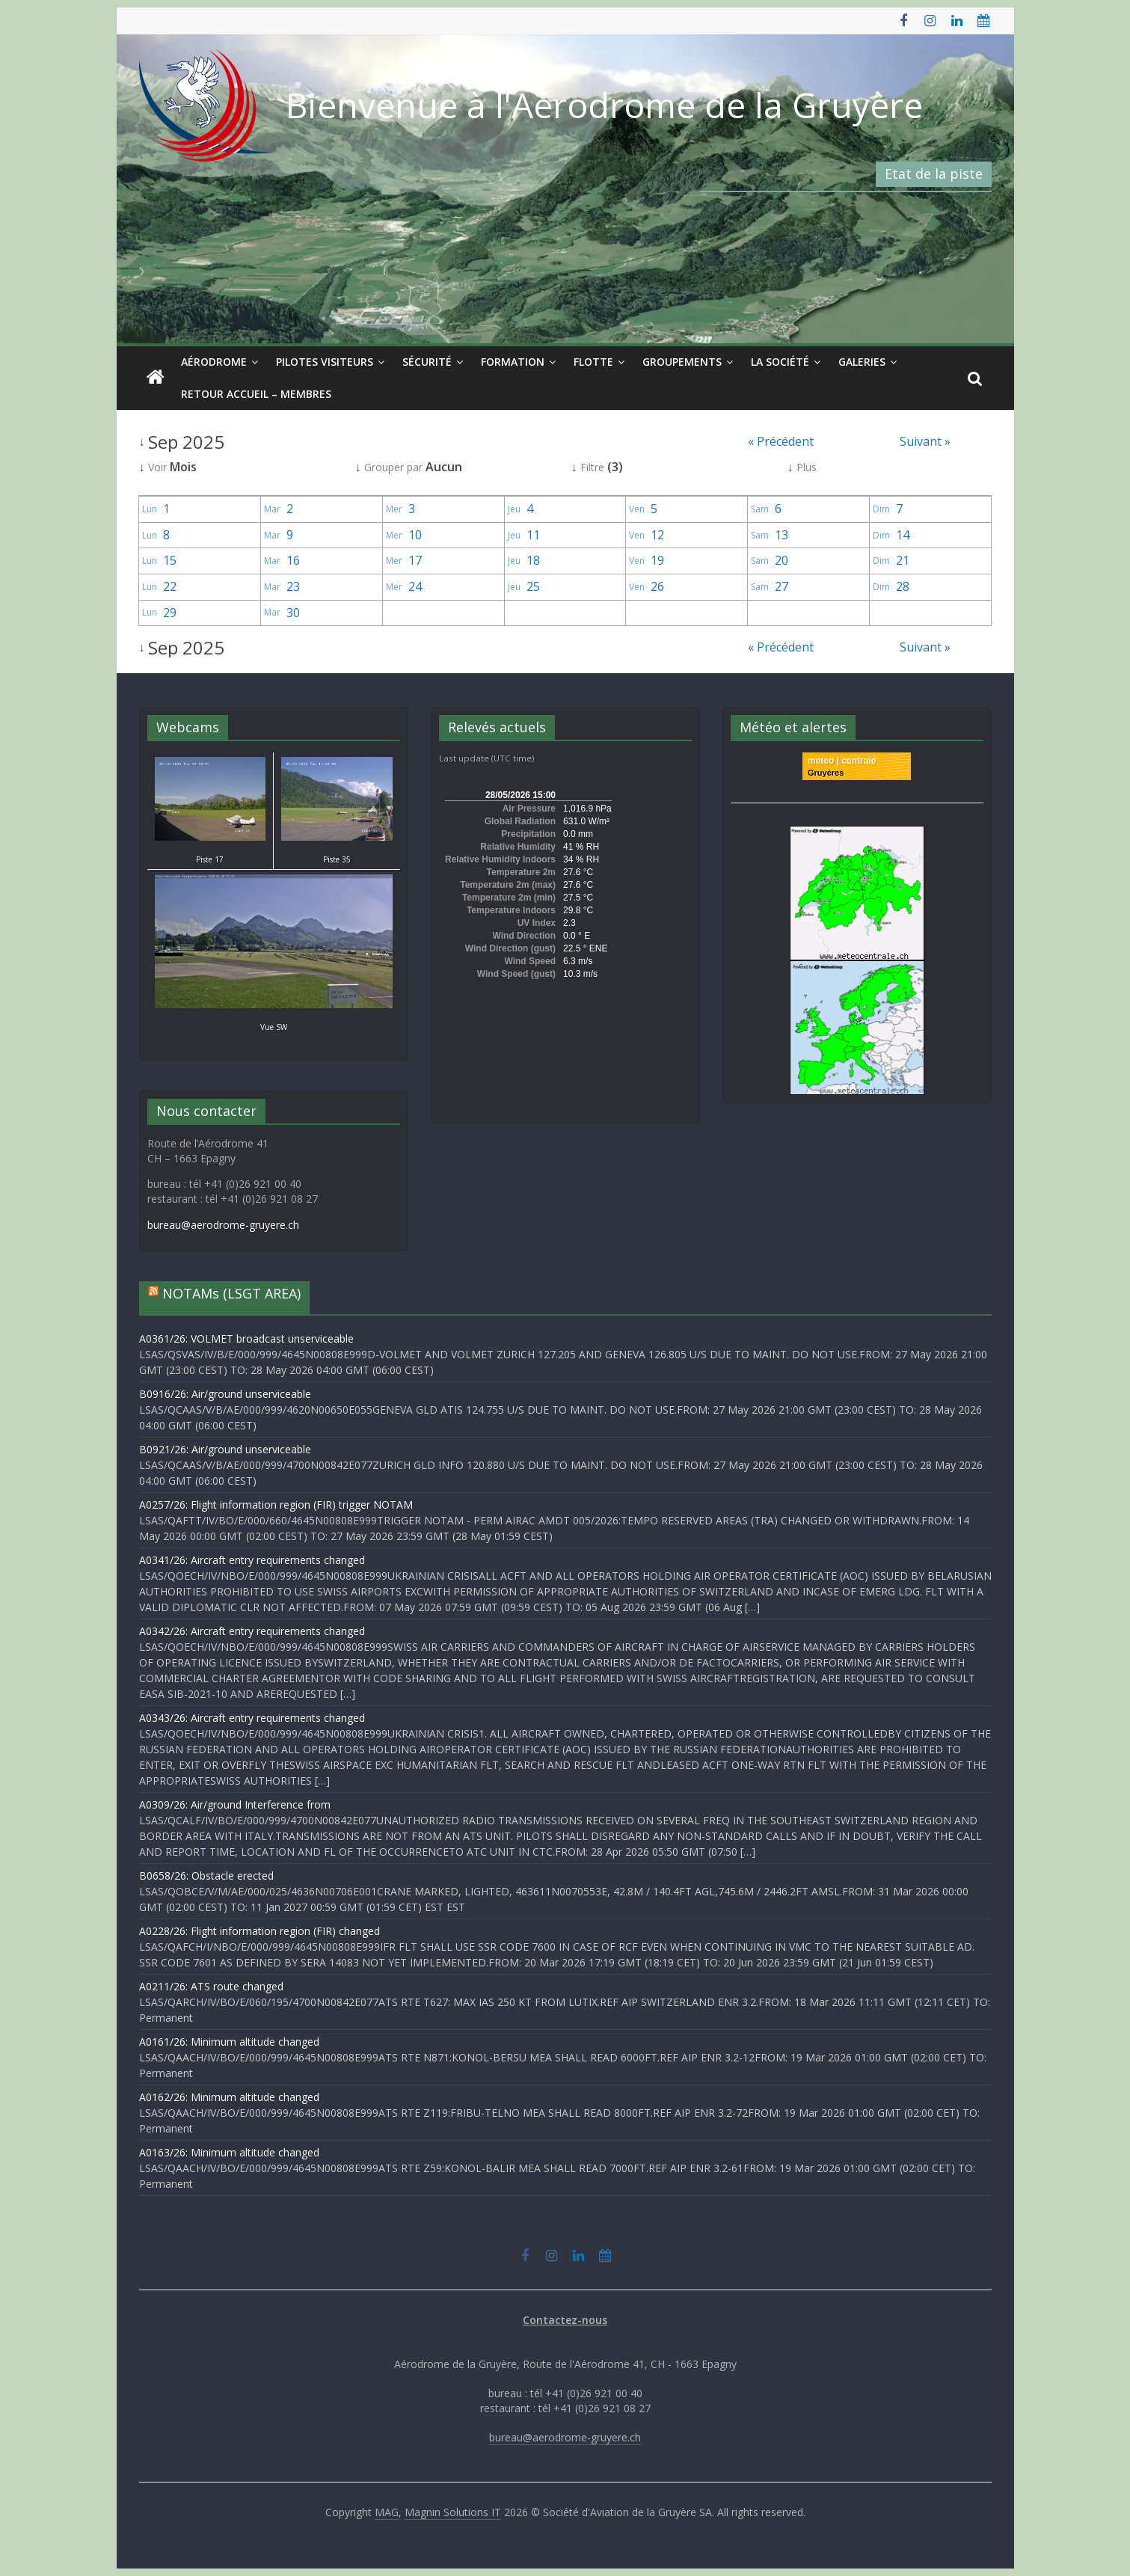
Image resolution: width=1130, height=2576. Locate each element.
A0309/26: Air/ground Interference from (235, 1804)
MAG (387, 2512)
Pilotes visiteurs (324, 362)
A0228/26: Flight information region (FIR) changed (259, 1931)
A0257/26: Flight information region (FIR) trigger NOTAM (276, 1504)
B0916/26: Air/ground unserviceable (225, 1394)
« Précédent (781, 441)
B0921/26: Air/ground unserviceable (225, 1449)
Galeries (861, 362)
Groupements (682, 362)
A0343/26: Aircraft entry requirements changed (252, 1718)
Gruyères (826, 772)
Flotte (593, 362)
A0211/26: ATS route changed (211, 1986)
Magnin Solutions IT (453, 2512)
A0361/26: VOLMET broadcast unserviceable (246, 1338)
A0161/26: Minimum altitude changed (229, 2041)
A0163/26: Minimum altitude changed (229, 2152)
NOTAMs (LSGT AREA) (231, 1293)
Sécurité (427, 362)
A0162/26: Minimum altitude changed (229, 2097)
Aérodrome (214, 362)
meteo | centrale (842, 760)
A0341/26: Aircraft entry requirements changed (252, 1560)
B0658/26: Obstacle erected (206, 1875)
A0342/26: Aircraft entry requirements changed (252, 1631)
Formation (512, 362)
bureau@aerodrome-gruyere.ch (223, 1225)
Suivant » (925, 441)
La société (780, 362)
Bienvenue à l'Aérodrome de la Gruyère (604, 105)
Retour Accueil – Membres (256, 394)
